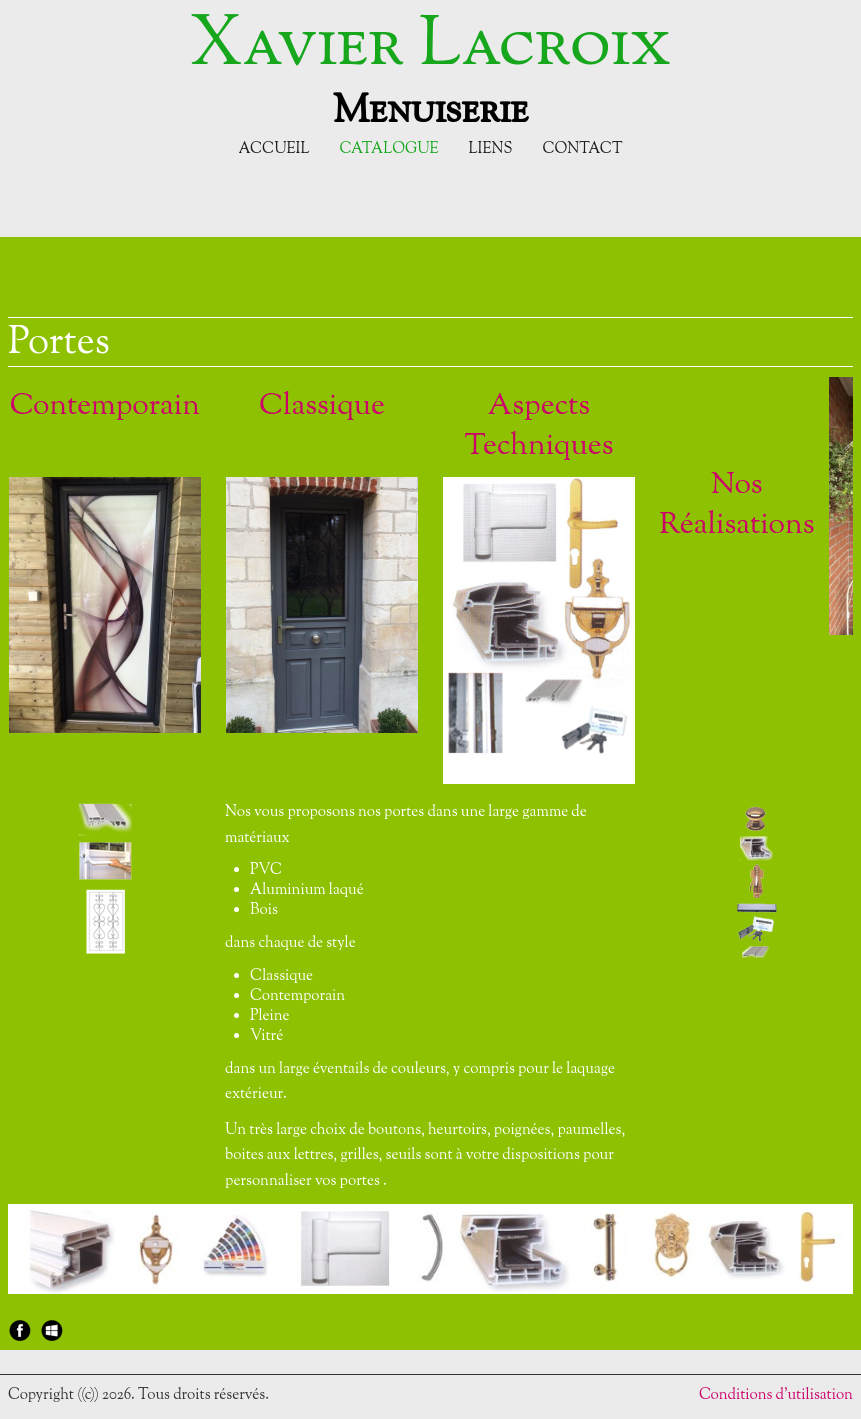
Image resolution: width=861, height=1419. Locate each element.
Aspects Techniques (538, 426)
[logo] (430, 68)
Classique (322, 406)
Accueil (274, 149)
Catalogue (388, 149)
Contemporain (105, 406)
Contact (582, 149)
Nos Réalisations (736, 505)
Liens (491, 149)
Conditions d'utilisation (776, 1395)
